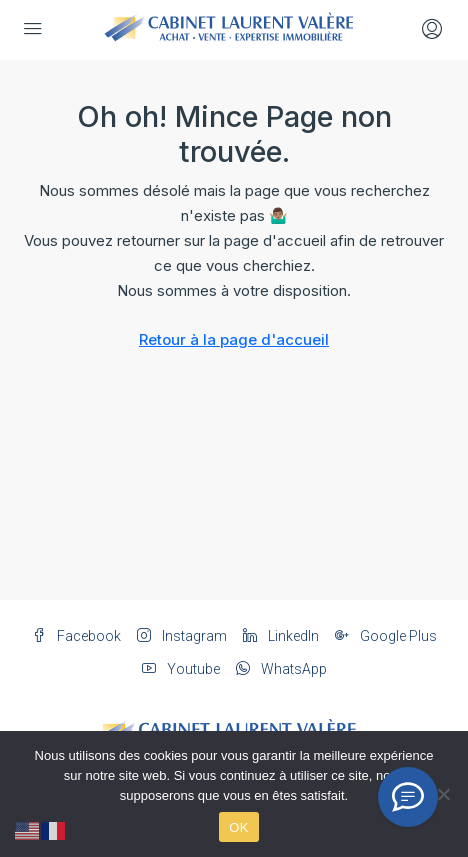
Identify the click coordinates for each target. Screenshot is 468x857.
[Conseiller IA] (408, 797)
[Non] (443, 794)
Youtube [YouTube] (181, 669)
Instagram (182, 636)
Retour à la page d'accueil (234, 339)
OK (238, 827)
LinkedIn (281, 636)
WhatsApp (281, 669)
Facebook (76, 636)
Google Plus (386, 636)
